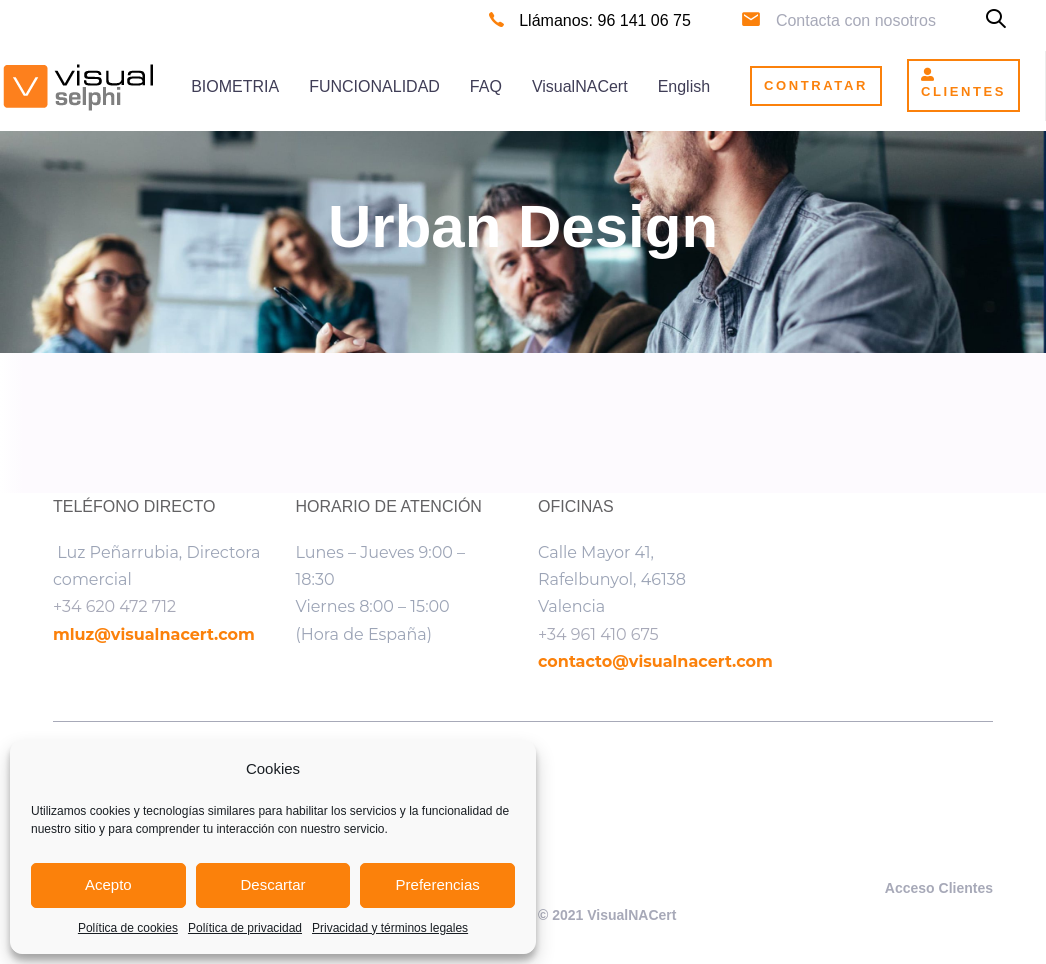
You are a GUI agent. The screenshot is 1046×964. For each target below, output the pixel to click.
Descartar (272, 884)
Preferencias (438, 884)
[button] (996, 20)
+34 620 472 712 (114, 606)
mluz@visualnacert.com (154, 634)
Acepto (108, 884)
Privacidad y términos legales (390, 928)
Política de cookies (128, 928)
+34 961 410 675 (598, 634)
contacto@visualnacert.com (655, 661)
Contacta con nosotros (856, 20)
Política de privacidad (245, 928)
